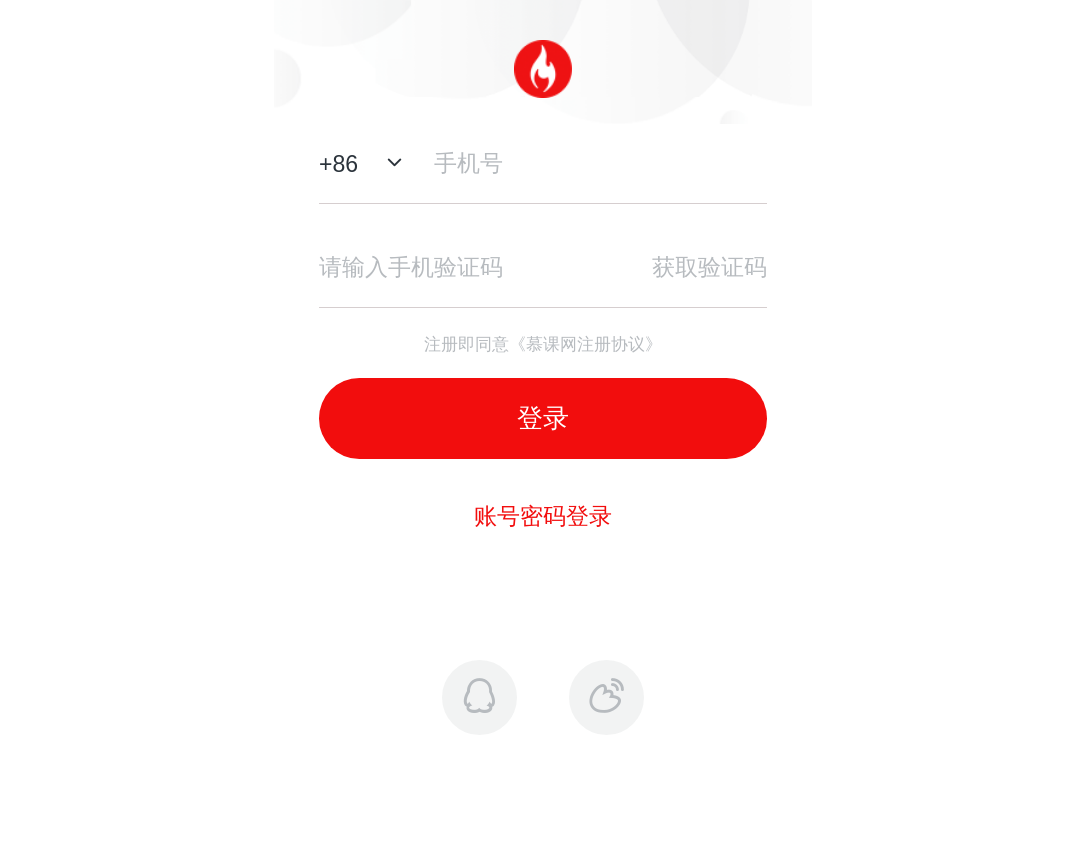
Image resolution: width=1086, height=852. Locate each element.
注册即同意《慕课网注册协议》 (543, 344)
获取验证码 (709, 267)
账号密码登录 (543, 516)
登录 (543, 418)
